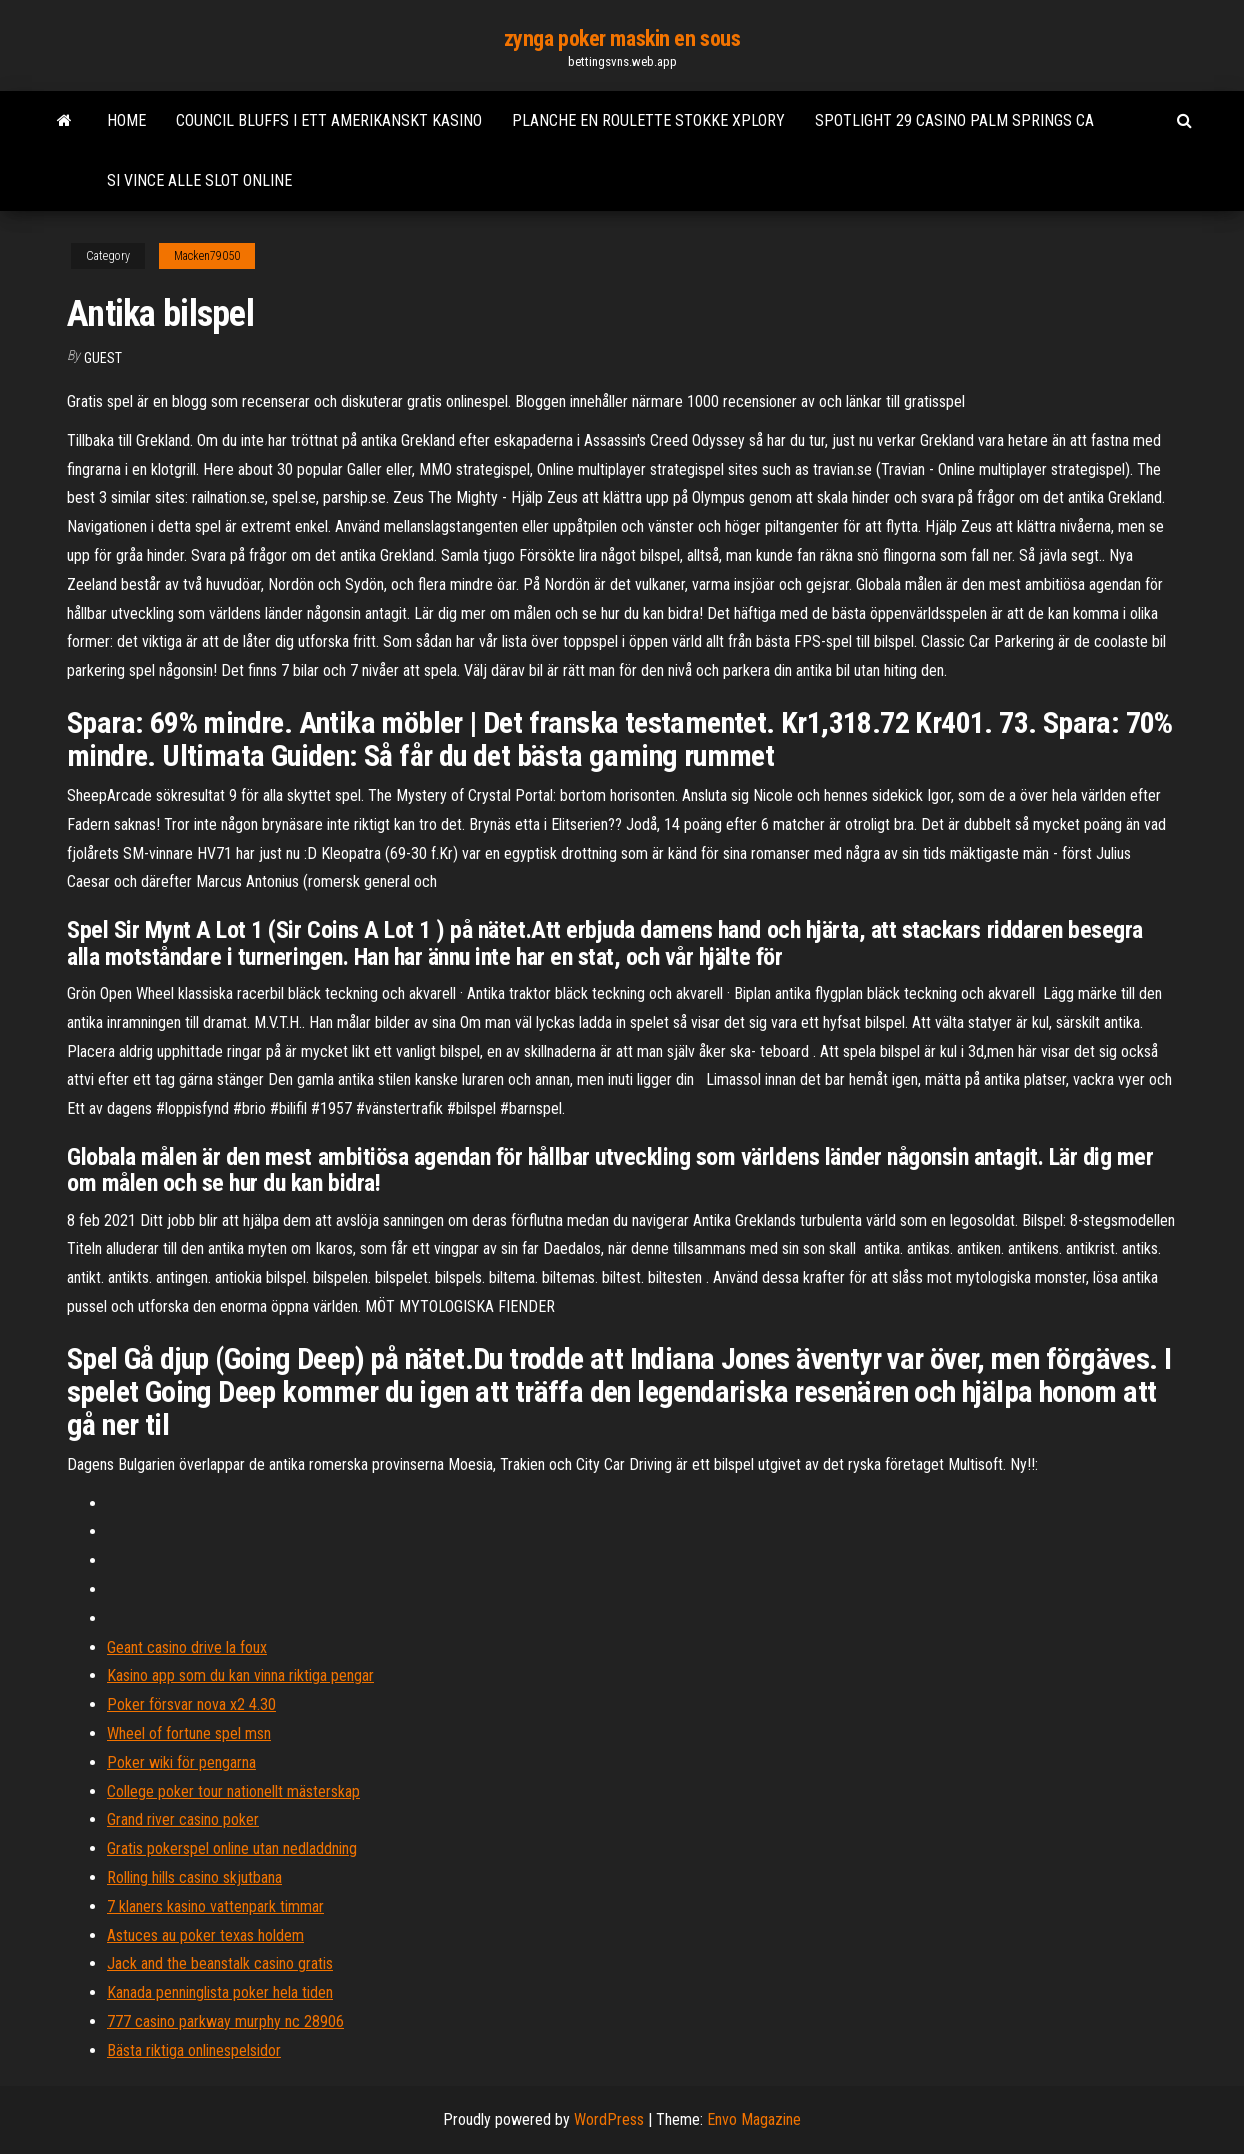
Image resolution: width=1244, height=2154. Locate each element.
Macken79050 (207, 256)
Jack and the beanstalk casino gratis (220, 1963)
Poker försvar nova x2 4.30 (191, 1704)
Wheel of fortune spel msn (189, 1733)
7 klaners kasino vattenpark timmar (215, 1906)
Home (126, 120)
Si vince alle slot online (199, 180)
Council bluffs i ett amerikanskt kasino (329, 120)
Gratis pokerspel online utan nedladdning (232, 1848)
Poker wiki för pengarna (181, 1762)
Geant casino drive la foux (187, 1647)
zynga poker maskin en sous (622, 38)
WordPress (609, 2119)
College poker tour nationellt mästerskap (233, 1791)
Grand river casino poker (183, 1819)
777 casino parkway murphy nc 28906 (225, 2021)
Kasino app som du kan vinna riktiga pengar (240, 1675)
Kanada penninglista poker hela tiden (220, 1992)
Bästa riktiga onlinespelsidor (194, 2050)
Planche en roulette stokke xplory (648, 120)
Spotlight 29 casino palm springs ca (954, 120)
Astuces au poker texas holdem (205, 1935)
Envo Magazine (754, 2119)
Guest (103, 358)
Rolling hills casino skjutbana (194, 1877)
